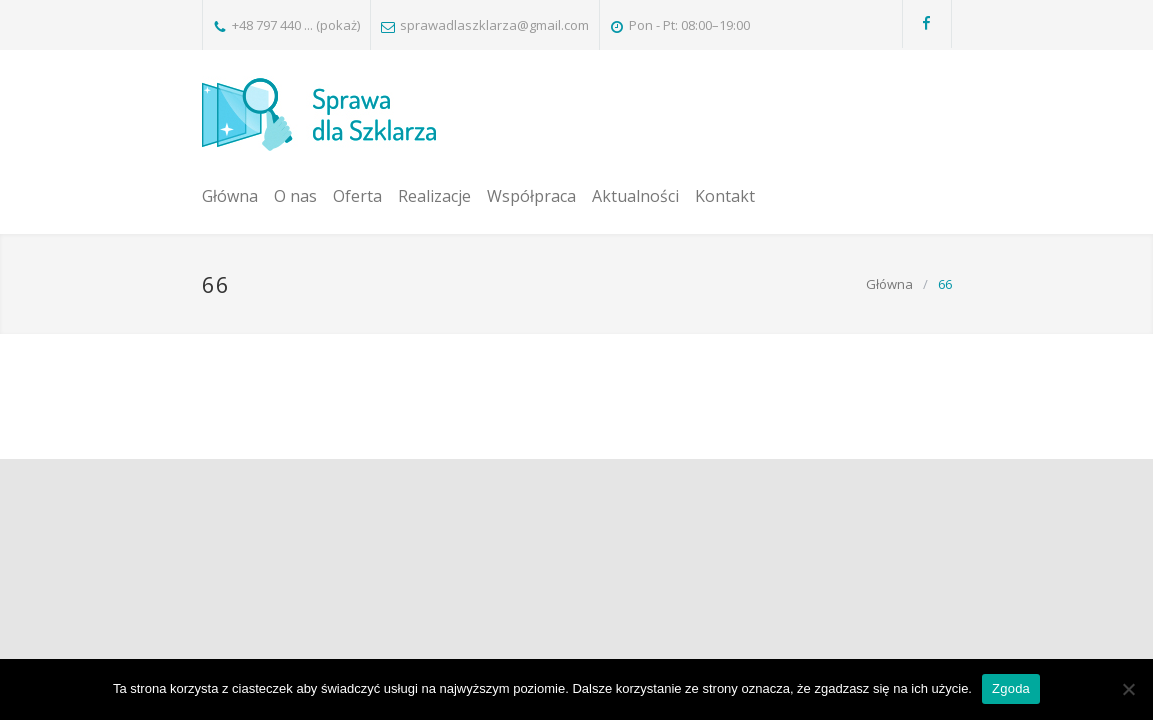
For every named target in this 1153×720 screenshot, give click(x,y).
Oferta (357, 196)
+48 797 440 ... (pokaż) (296, 25)
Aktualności (635, 196)
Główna (230, 196)
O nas (295, 196)
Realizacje (434, 196)
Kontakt (725, 196)
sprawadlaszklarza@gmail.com (494, 25)
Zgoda (1011, 688)
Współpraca (531, 196)
